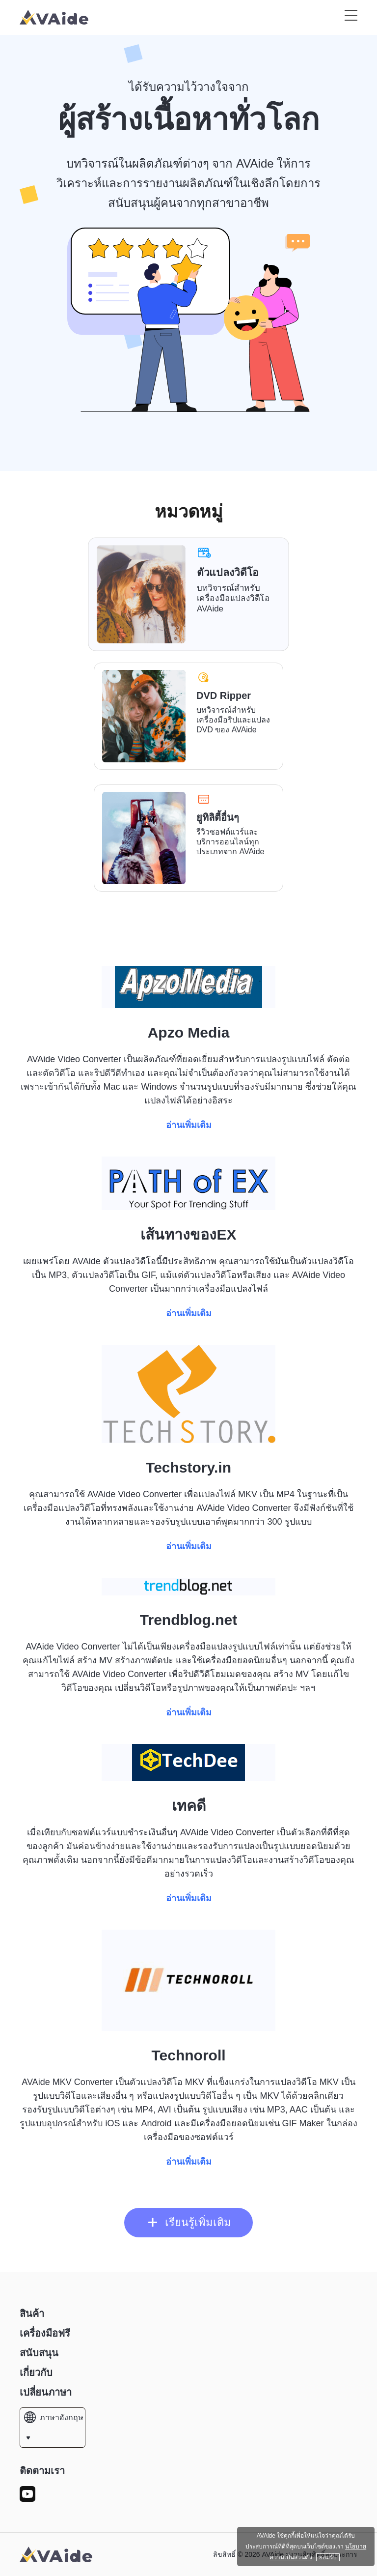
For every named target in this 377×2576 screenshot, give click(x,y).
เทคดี (189, 1805)
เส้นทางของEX (188, 1234)
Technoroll (188, 2055)
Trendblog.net (188, 1620)
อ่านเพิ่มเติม (189, 1125)
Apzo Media (189, 1032)
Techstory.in (188, 1467)
